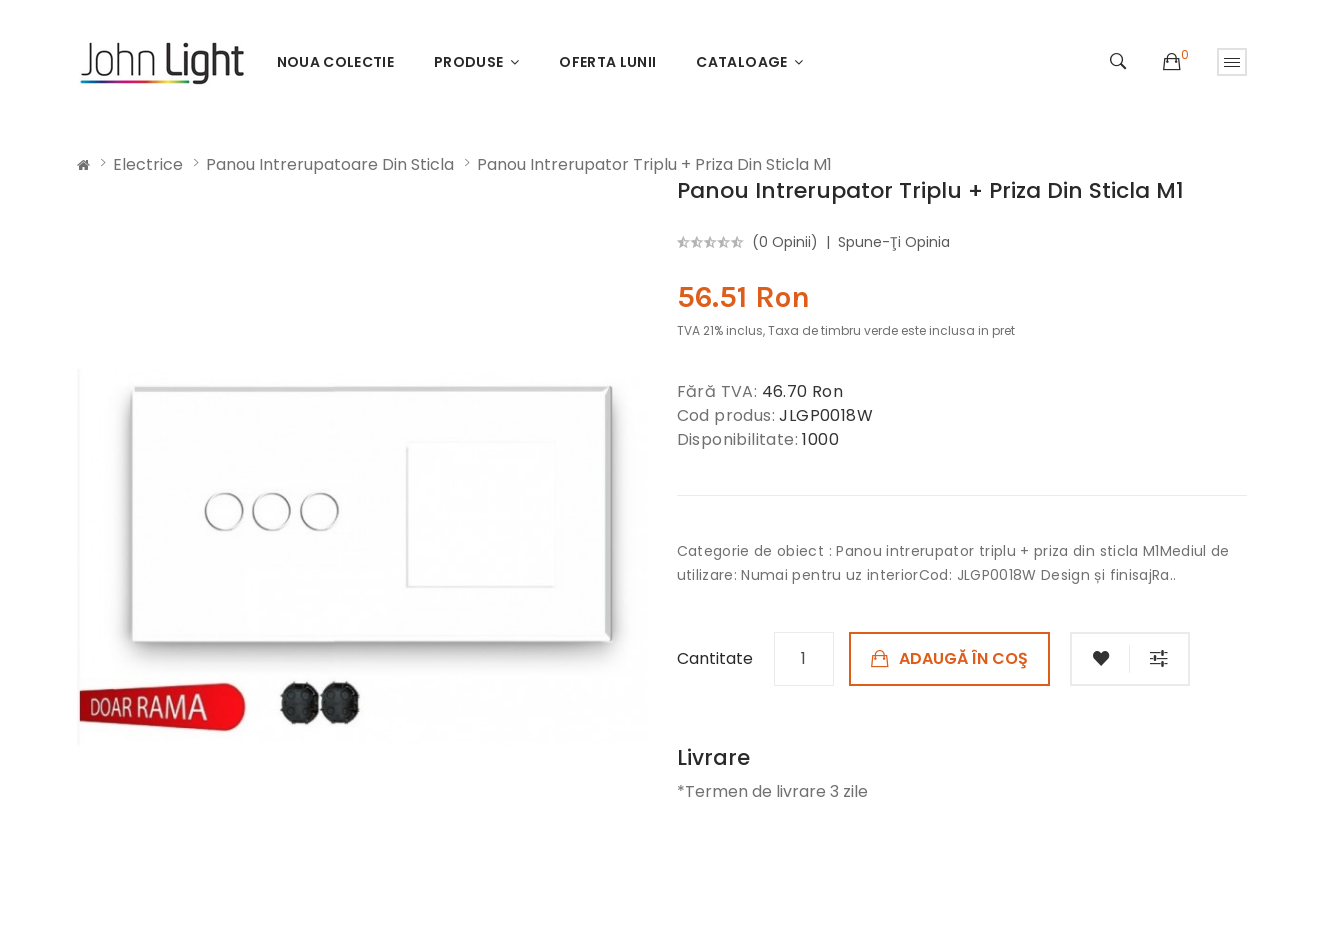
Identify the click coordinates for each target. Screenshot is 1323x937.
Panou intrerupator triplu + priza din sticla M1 (654, 164)
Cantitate (715, 658)
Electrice (148, 164)
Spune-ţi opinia (894, 242)
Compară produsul (1160, 659)
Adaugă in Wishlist (1100, 659)
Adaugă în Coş (963, 658)
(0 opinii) (785, 242)
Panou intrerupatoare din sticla (330, 164)
